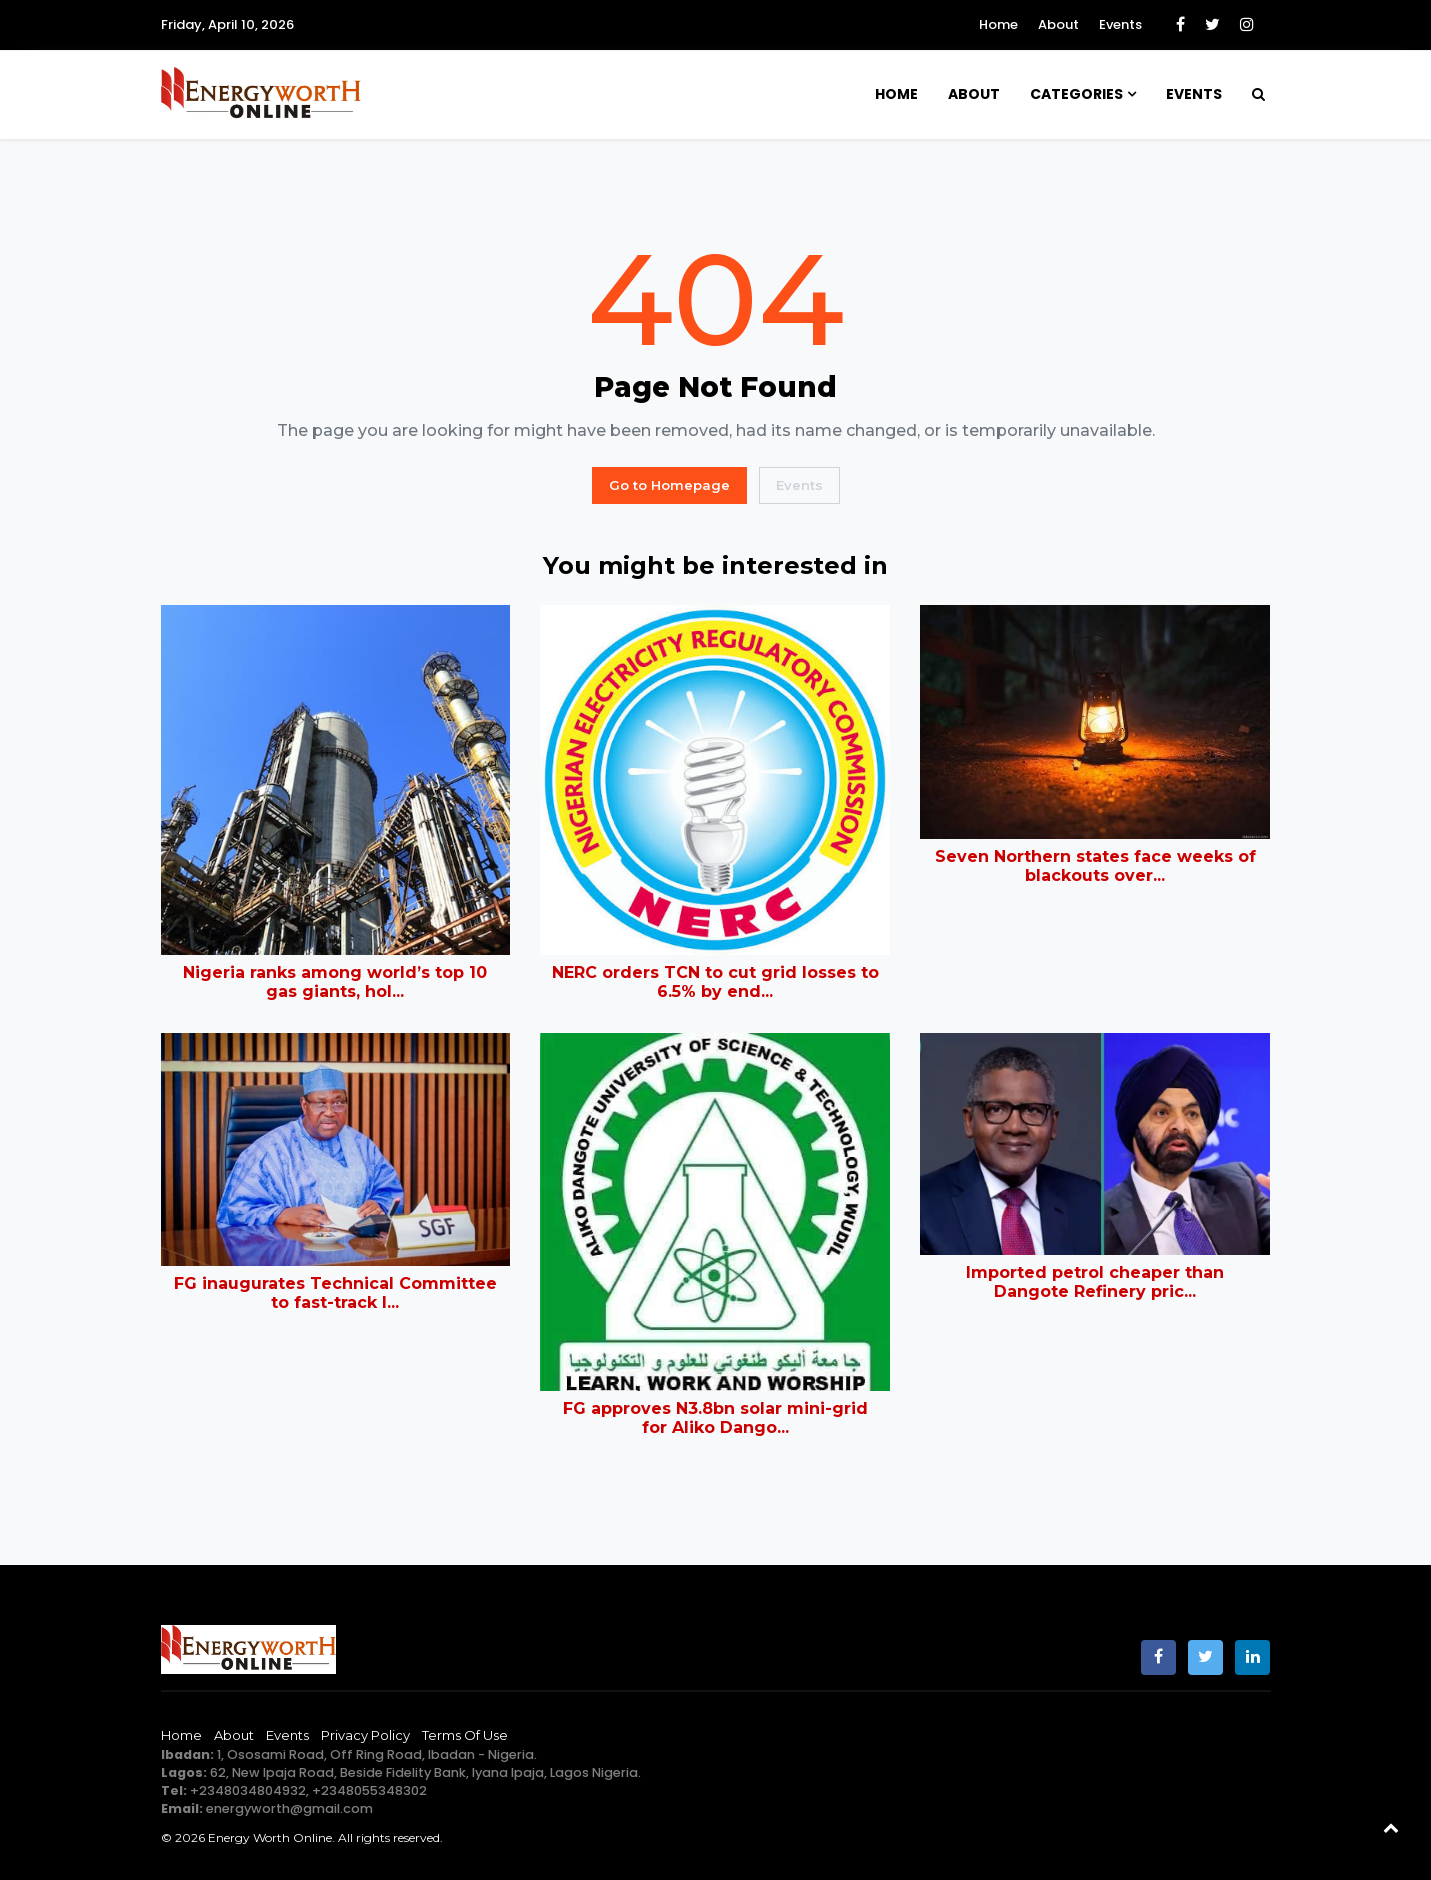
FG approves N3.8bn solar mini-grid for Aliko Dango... (715, 1418)
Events (1120, 24)
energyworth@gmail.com (289, 1808)
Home (998, 24)
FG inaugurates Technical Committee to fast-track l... (335, 1293)
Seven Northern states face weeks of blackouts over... (1095, 866)
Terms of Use (465, 1735)
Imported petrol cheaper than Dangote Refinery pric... (1095, 1282)
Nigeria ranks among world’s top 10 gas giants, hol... (335, 982)
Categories (1076, 94)
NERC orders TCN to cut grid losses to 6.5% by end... (715, 982)
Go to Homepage (669, 485)
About (1058, 24)
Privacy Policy (365, 1735)
